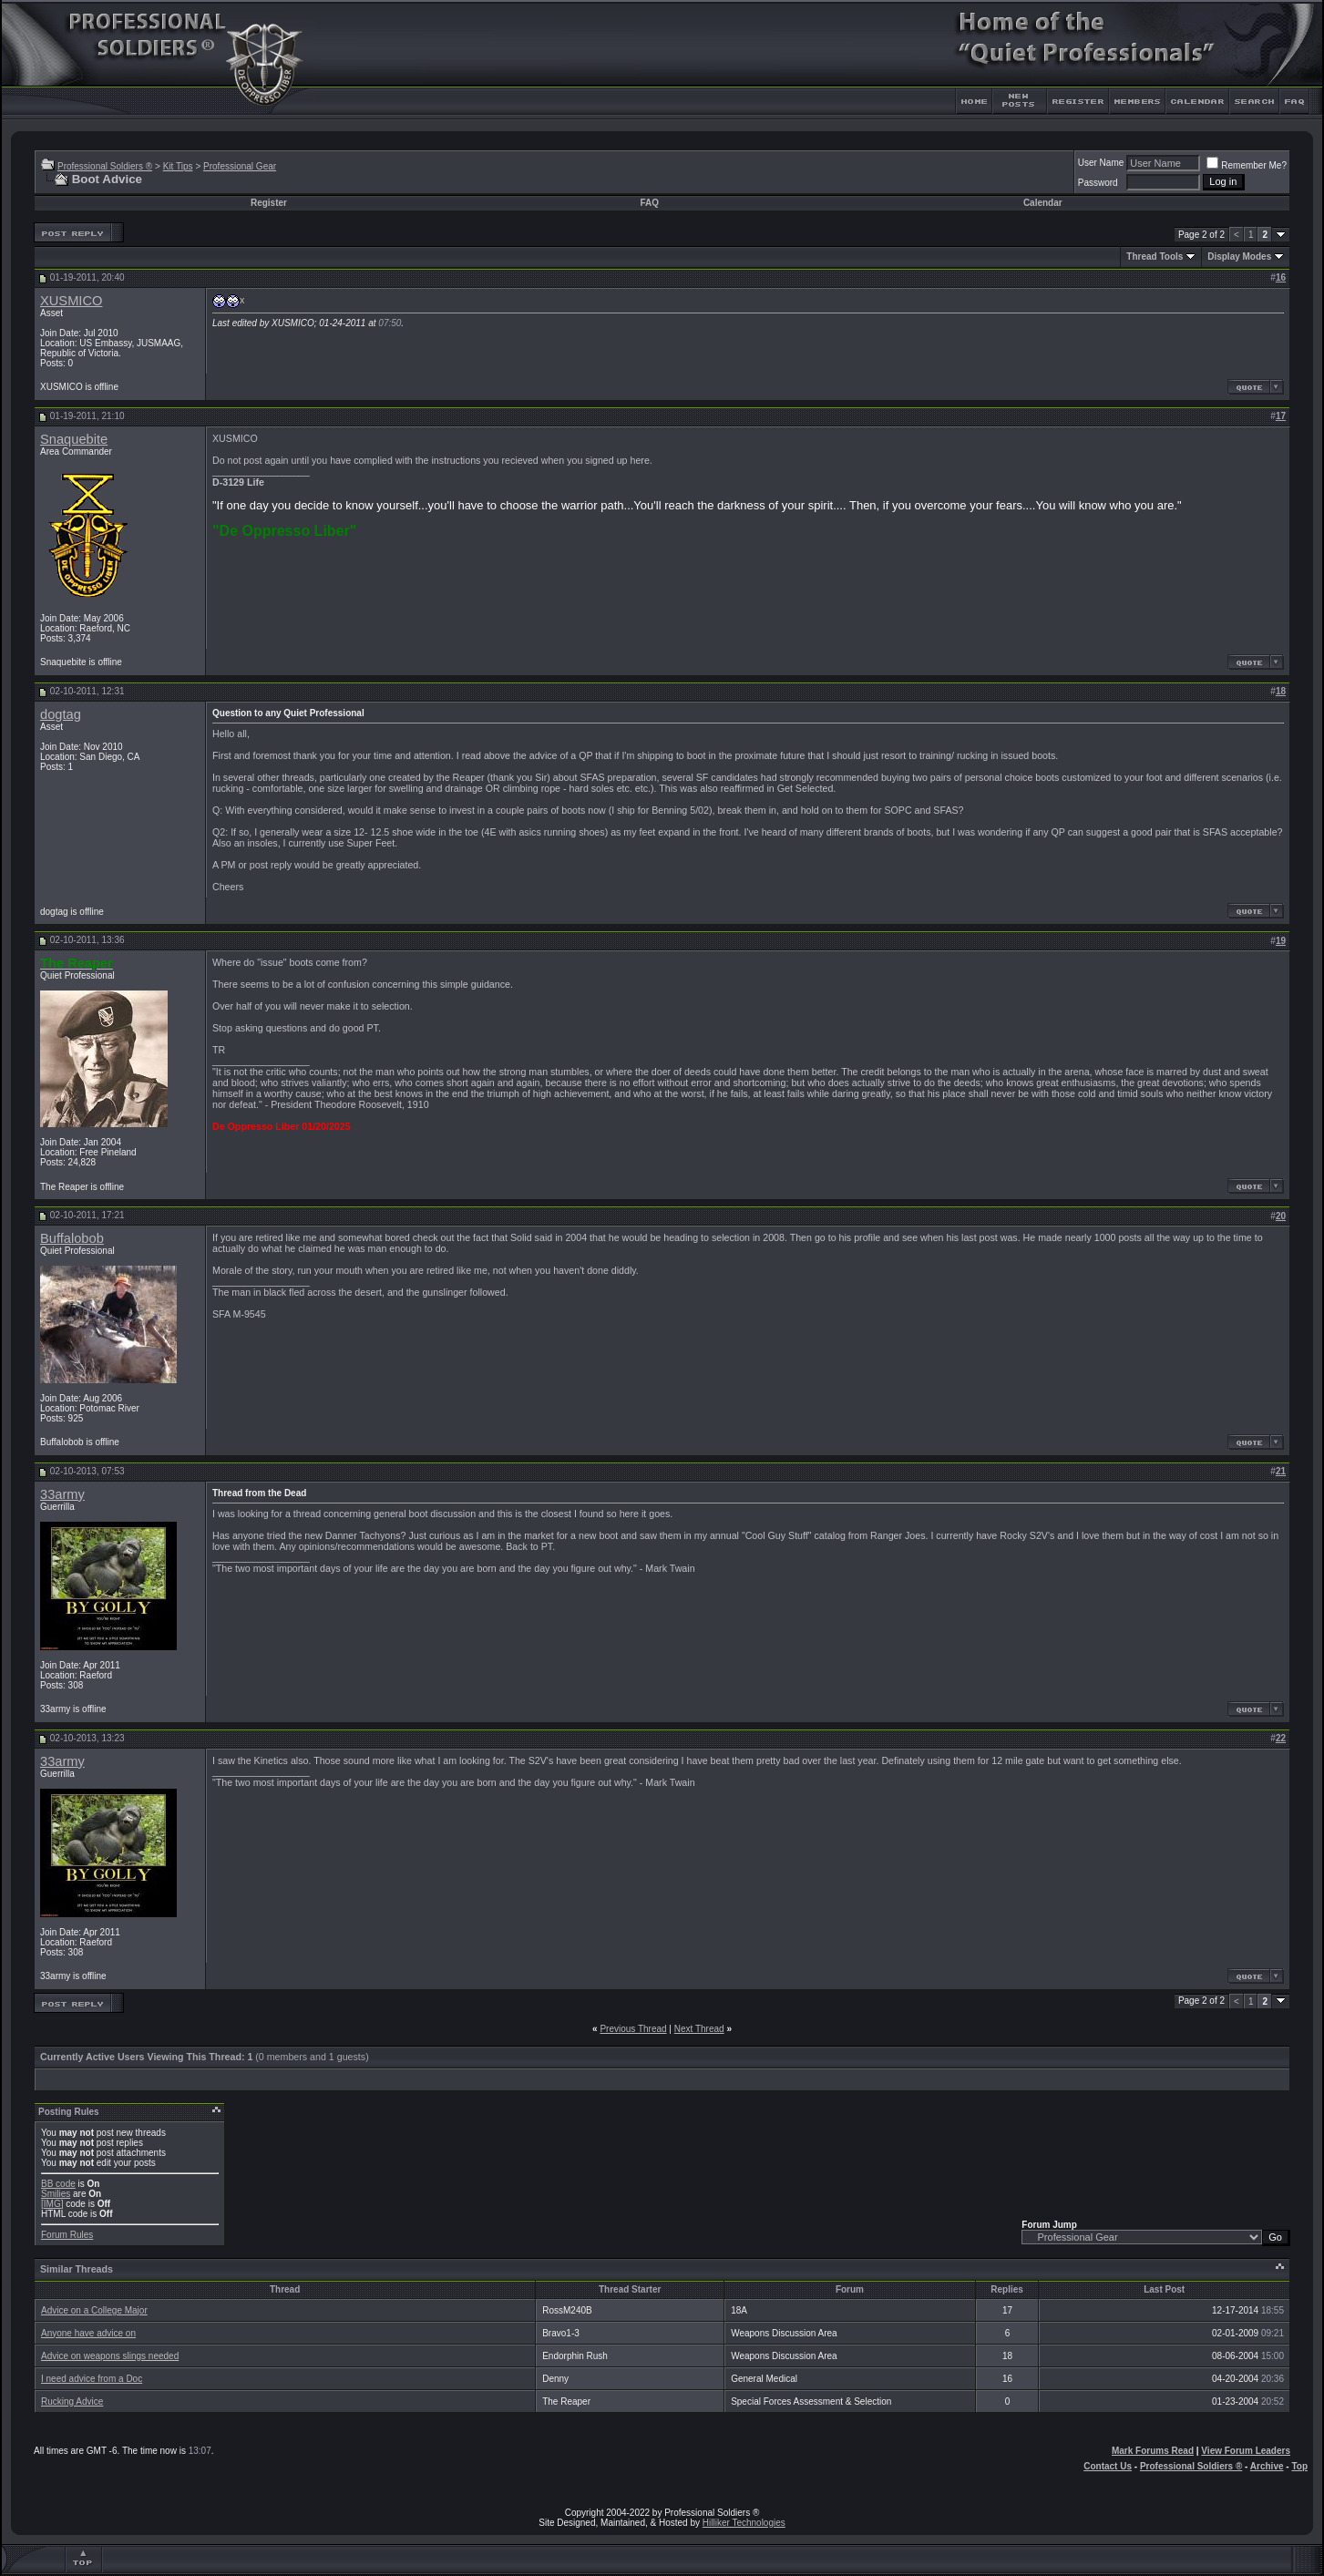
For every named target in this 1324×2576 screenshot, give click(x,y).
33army (62, 1494)
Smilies (55, 2194)
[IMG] (52, 2204)
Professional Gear (239, 166)
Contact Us (1107, 2466)
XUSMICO (71, 300)
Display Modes (1239, 256)
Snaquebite (74, 439)
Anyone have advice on (88, 2333)
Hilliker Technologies (744, 2523)
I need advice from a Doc (91, 2379)
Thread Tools (1154, 256)
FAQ (649, 203)
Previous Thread (633, 2029)
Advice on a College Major (94, 2310)
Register (269, 203)
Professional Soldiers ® (104, 166)
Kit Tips (178, 166)
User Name (1101, 163)
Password (1098, 183)
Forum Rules (67, 2235)
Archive (1267, 2466)
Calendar (1042, 203)
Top (1299, 2466)
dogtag (60, 714)
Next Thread (699, 2029)
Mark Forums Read (1153, 2451)
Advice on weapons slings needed (110, 2356)
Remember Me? (1246, 165)
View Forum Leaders (1245, 2451)
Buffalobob (72, 1238)
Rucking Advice (72, 2401)
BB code (58, 2184)
